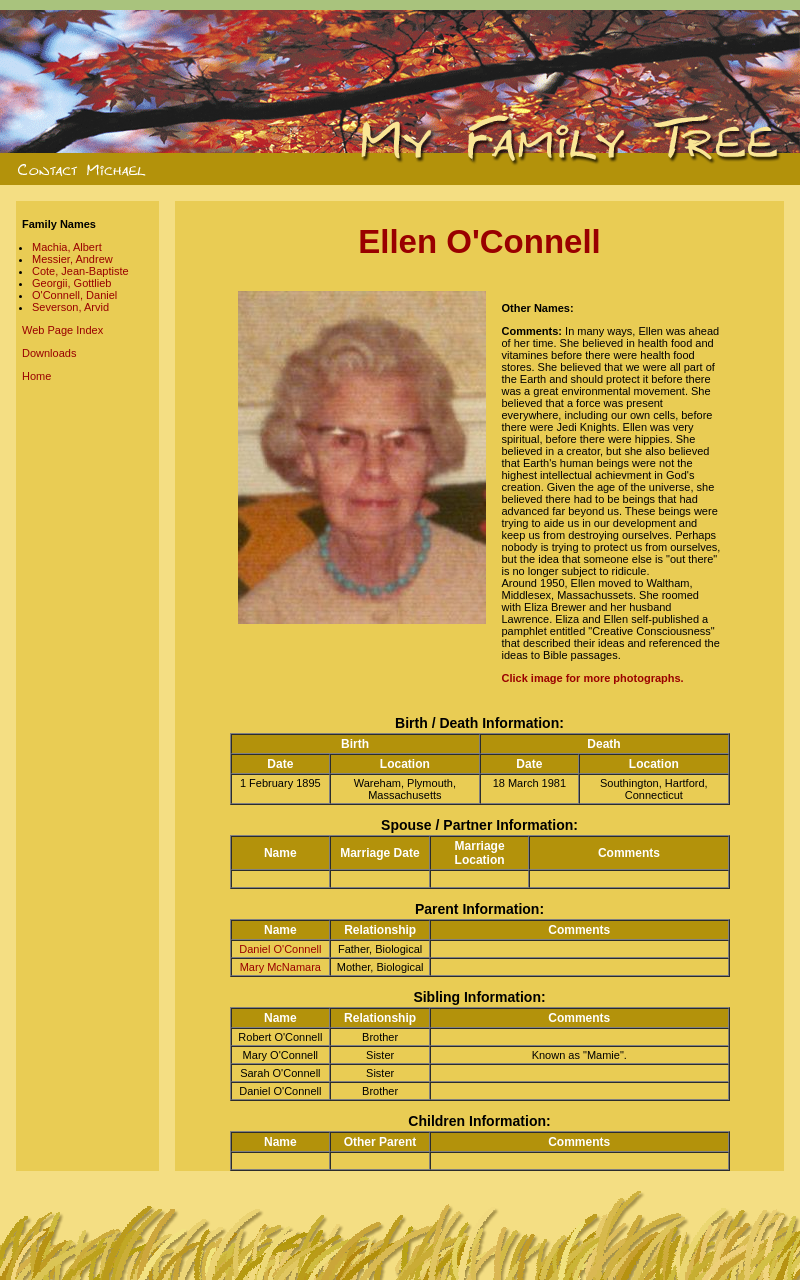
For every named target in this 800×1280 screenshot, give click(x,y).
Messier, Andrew (72, 259)
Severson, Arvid (70, 307)
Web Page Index (62, 330)
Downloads (49, 353)
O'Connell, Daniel (74, 295)
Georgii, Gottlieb (71, 283)
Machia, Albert (67, 247)
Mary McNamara (280, 967)
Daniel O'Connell (280, 949)
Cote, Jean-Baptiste (80, 271)
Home (36, 376)
